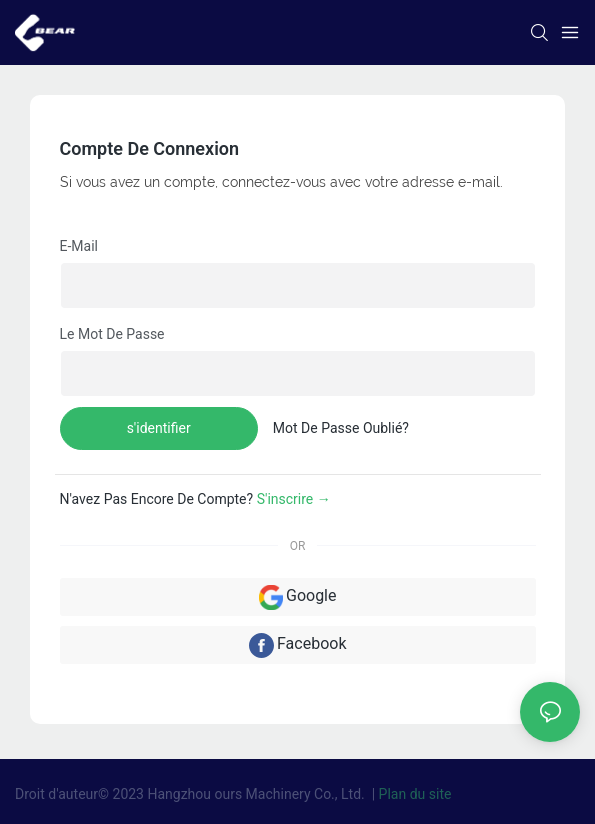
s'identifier (159, 428)
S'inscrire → (294, 499)
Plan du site (415, 794)
